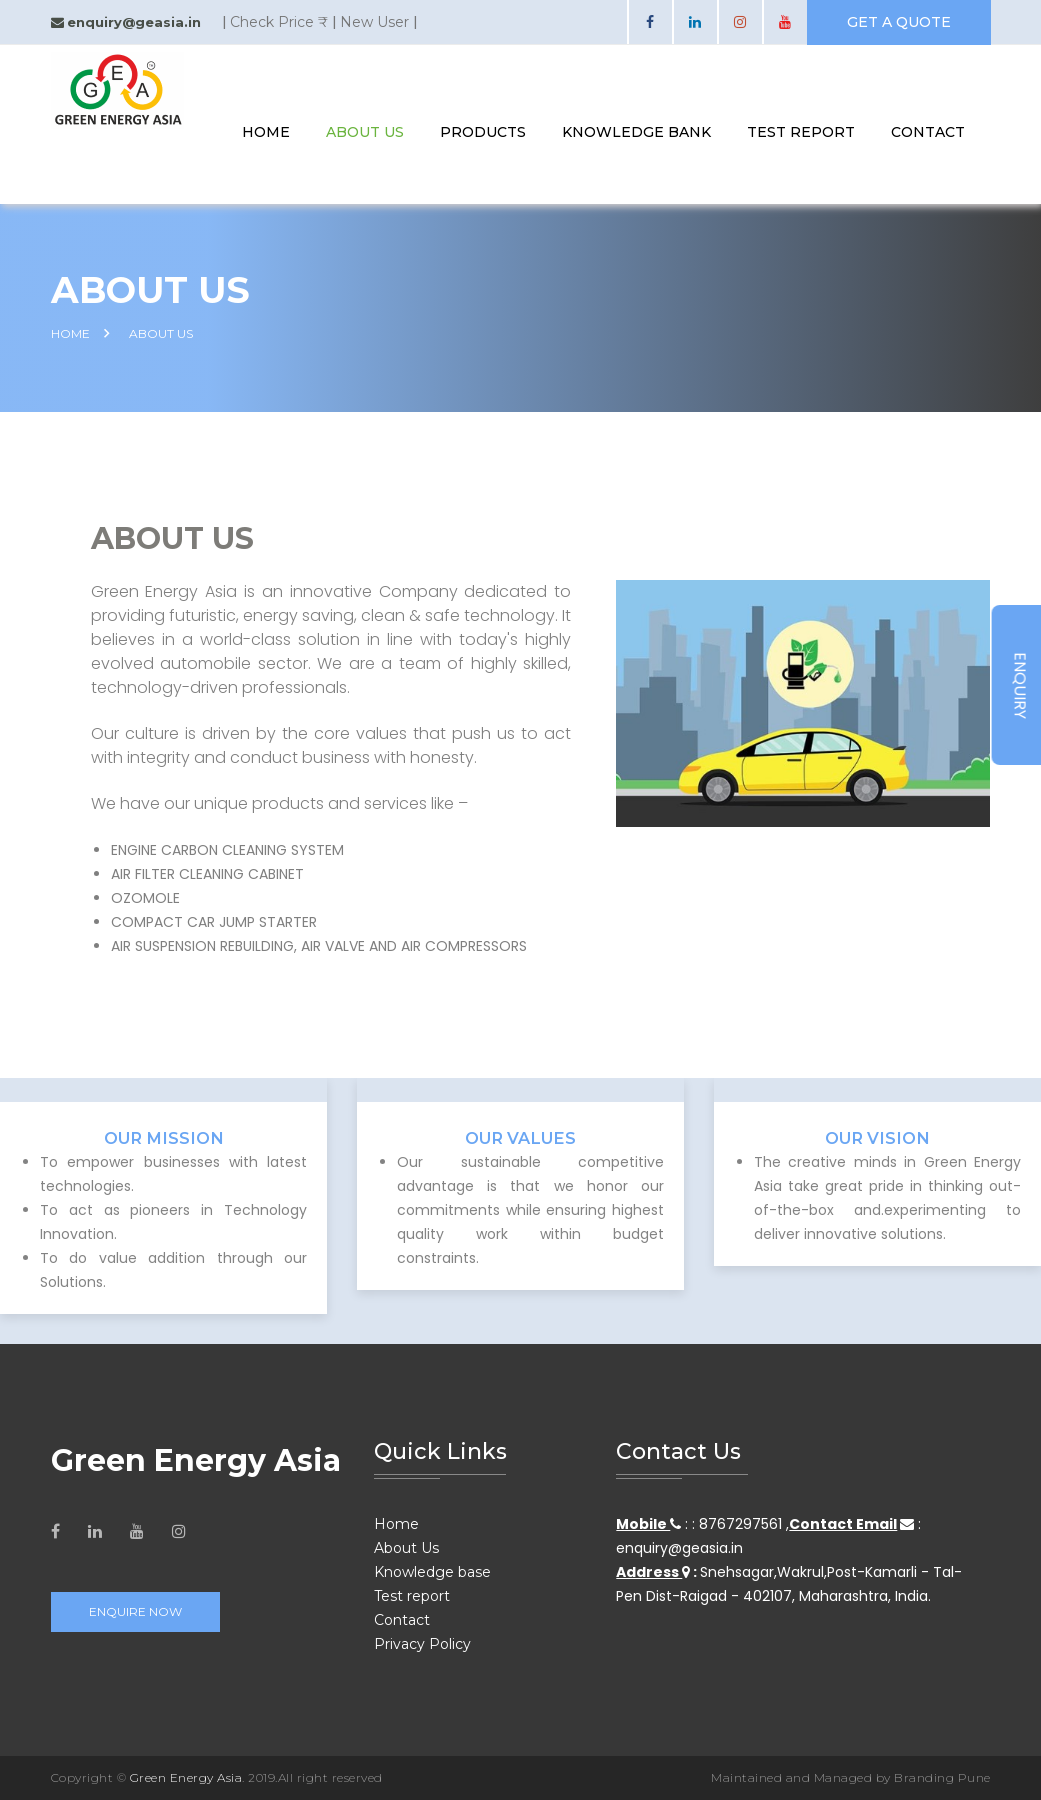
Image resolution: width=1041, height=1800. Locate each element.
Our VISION (877, 1137)
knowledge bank (636, 132)
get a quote (899, 22)
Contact (402, 1620)
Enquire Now (135, 1611)
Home (266, 132)
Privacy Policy (422, 1644)
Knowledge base (432, 1572)
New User (374, 22)
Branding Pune (942, 1777)
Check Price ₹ (279, 22)
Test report (412, 1596)
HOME (70, 334)
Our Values (520, 1137)
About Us (365, 132)
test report (801, 132)
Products (483, 132)
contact (928, 132)
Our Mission (164, 1137)
